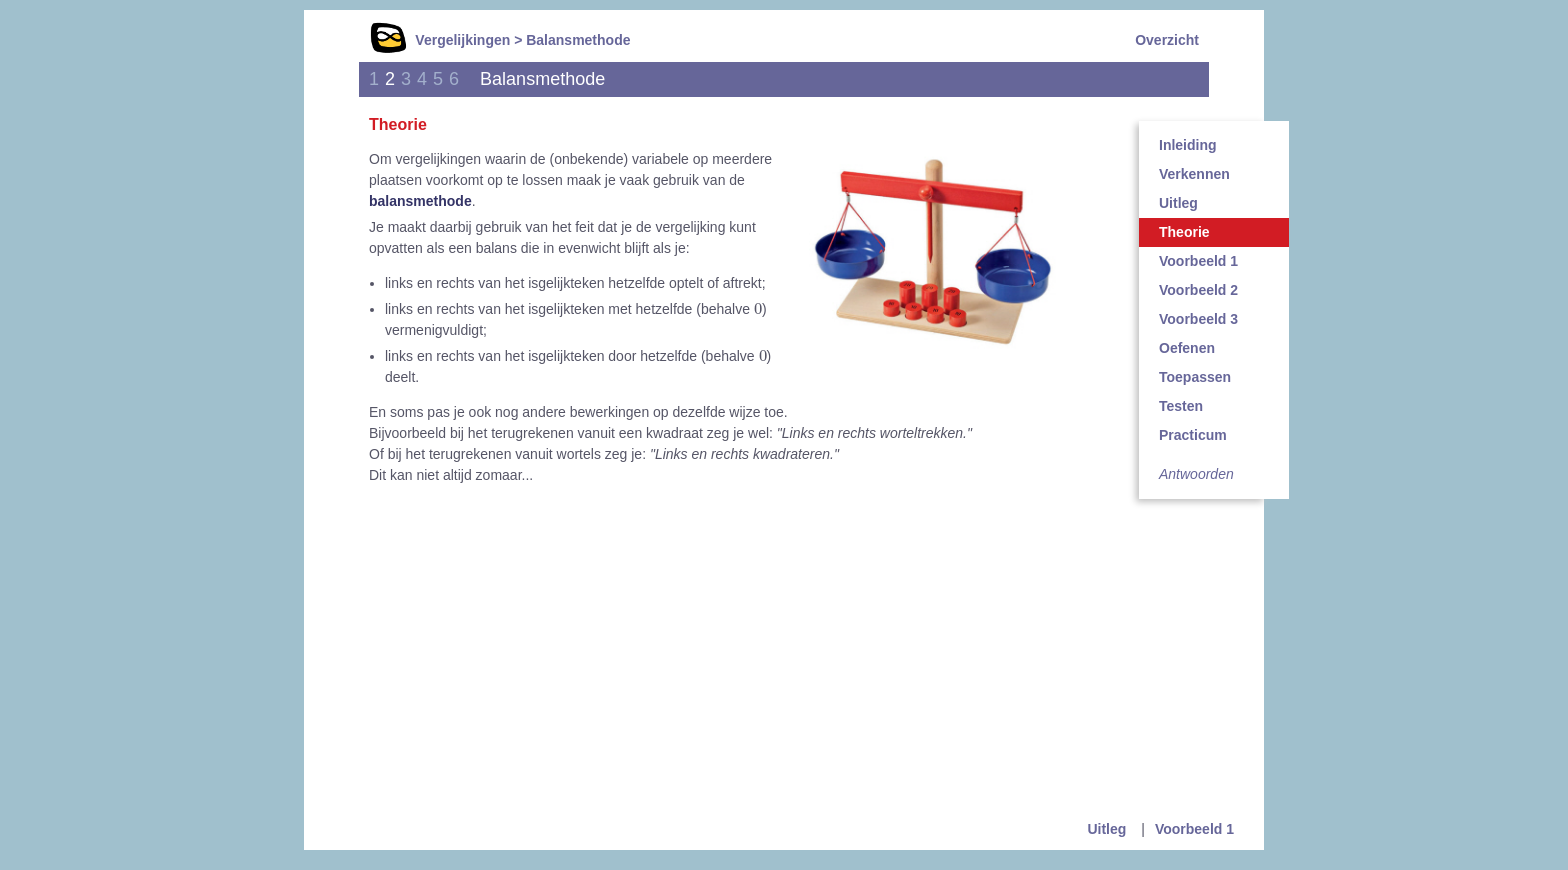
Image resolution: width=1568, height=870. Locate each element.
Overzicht (1167, 40)
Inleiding (1188, 145)
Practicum (1193, 435)
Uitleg (1178, 203)
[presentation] (758, 308)
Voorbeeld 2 (1198, 290)
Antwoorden (1196, 474)
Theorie (1184, 232)
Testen (1181, 406)
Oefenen (1187, 348)
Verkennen (1194, 174)
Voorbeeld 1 (1198, 261)
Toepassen (1195, 377)
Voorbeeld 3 (1198, 319)
